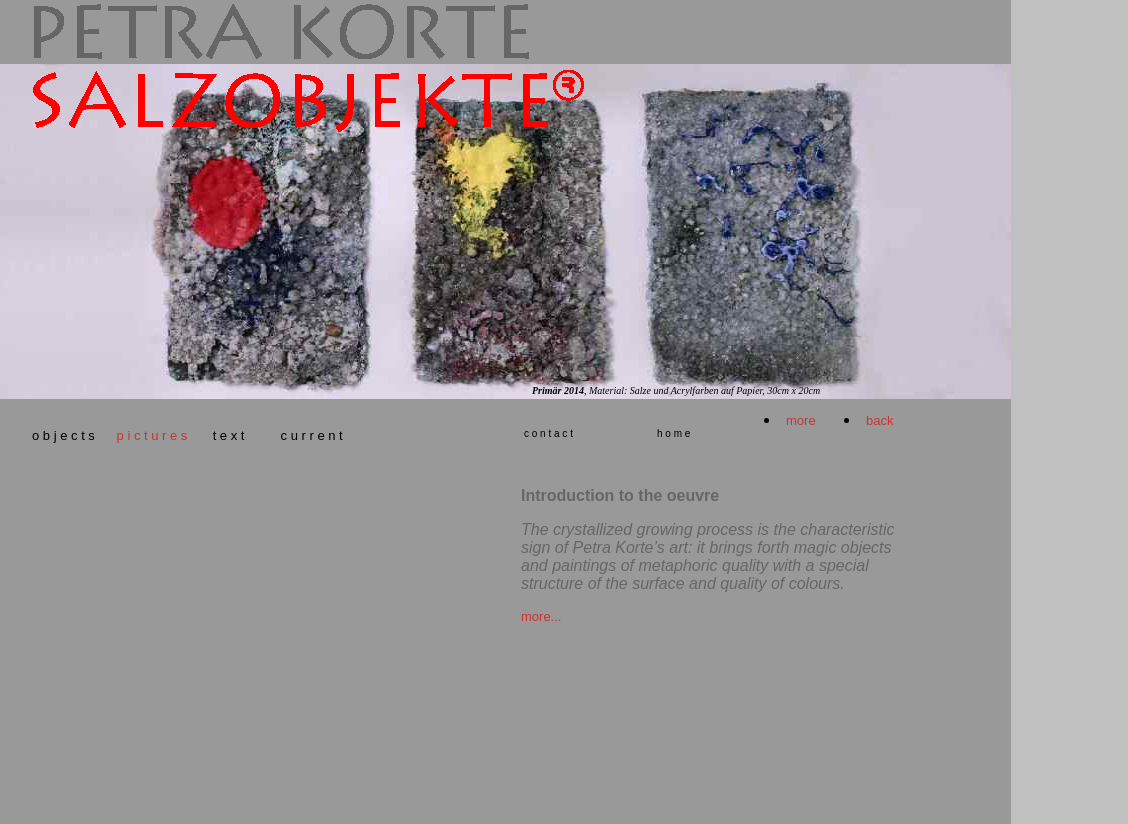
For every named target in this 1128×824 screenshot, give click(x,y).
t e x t (230, 435)
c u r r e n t (312, 435)
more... (541, 616)
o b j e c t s (67, 435)
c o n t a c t (548, 433)
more (801, 420)
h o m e (673, 433)
